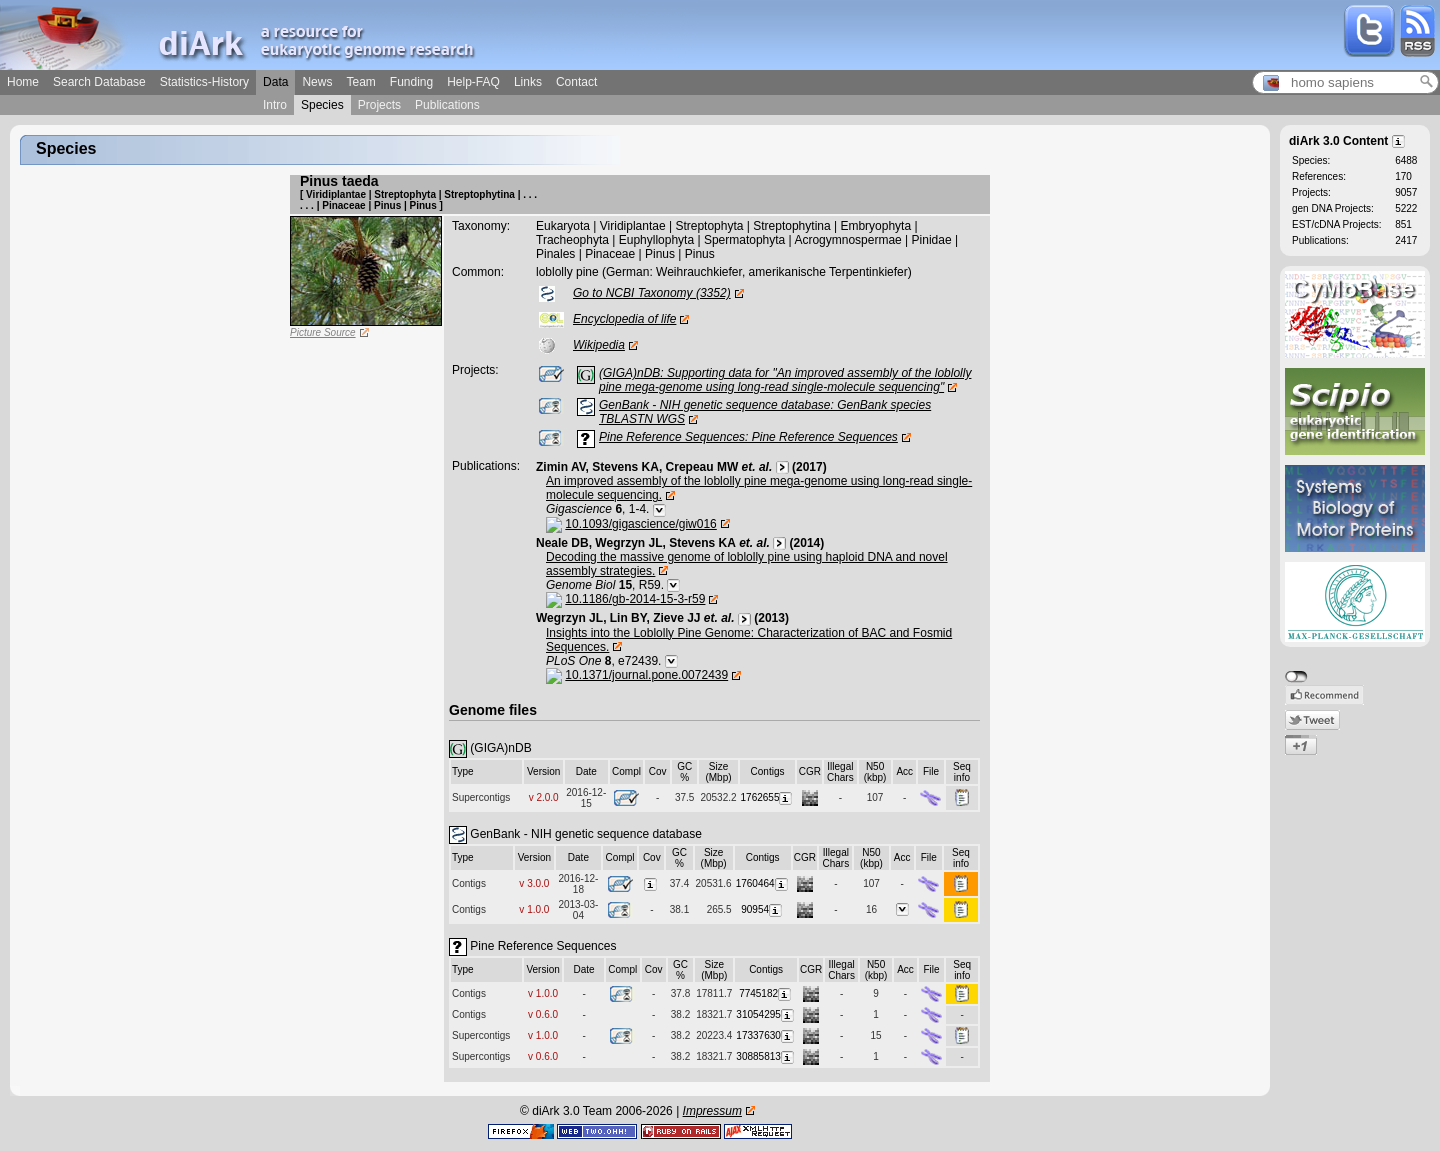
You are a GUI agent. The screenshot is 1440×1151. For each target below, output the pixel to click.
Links (528, 82)
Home (23, 82)
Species (322, 105)
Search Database (99, 82)
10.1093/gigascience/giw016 (640, 524)
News (317, 82)
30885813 (766, 1056)
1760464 (763, 883)
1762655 (768, 797)
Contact (576, 82)
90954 (762, 909)
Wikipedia (599, 345)
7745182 (766, 993)
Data (275, 82)
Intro (275, 105)
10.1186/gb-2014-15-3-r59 (635, 599)
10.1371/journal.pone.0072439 (646, 675)
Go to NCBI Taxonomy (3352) (652, 293)
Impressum (712, 1111)
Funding (411, 82)
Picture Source (323, 332)
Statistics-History (204, 82)
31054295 (766, 1014)
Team (360, 82)
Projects (379, 105)
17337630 (766, 1035)
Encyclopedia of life (624, 319)
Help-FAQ (473, 82)
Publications (447, 105)
